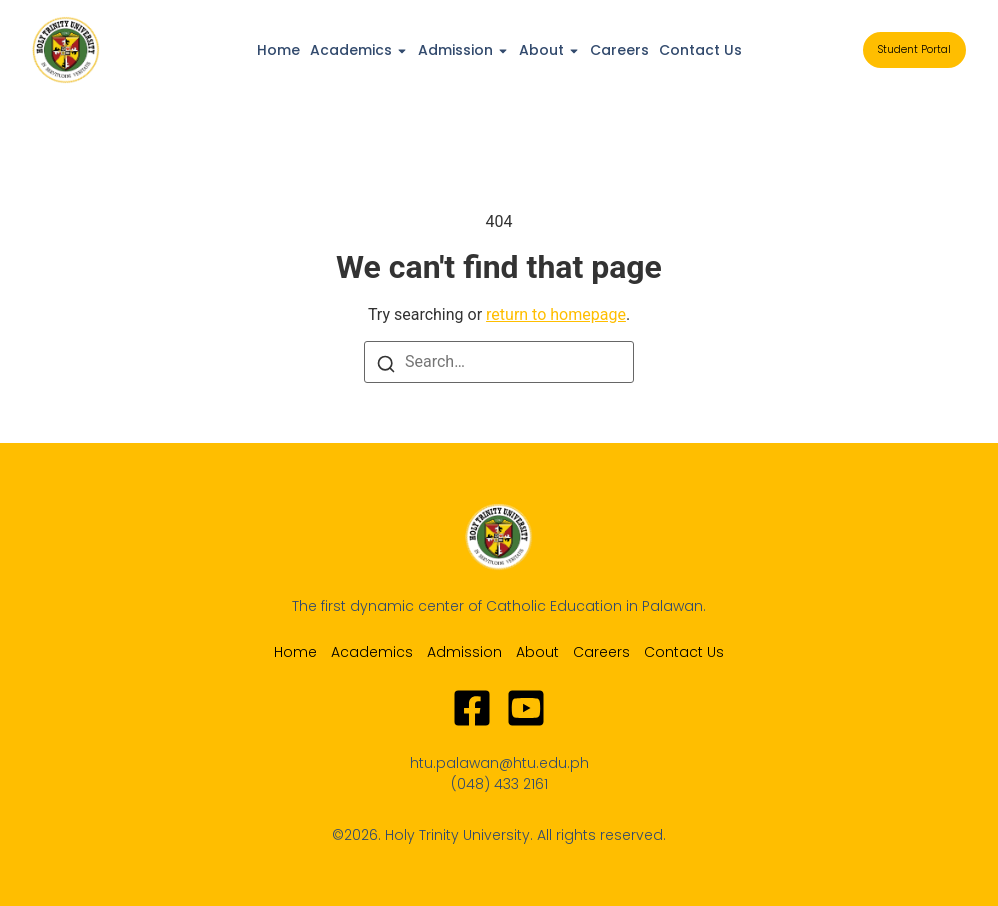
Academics (351, 50)
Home (278, 50)
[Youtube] (526, 708)
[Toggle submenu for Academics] (400, 50)
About (541, 50)
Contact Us (700, 50)
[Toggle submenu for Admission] (501, 50)
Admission (455, 50)
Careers (619, 50)
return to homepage (556, 314)
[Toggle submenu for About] (572, 50)
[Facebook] (472, 708)
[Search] (386, 363)
